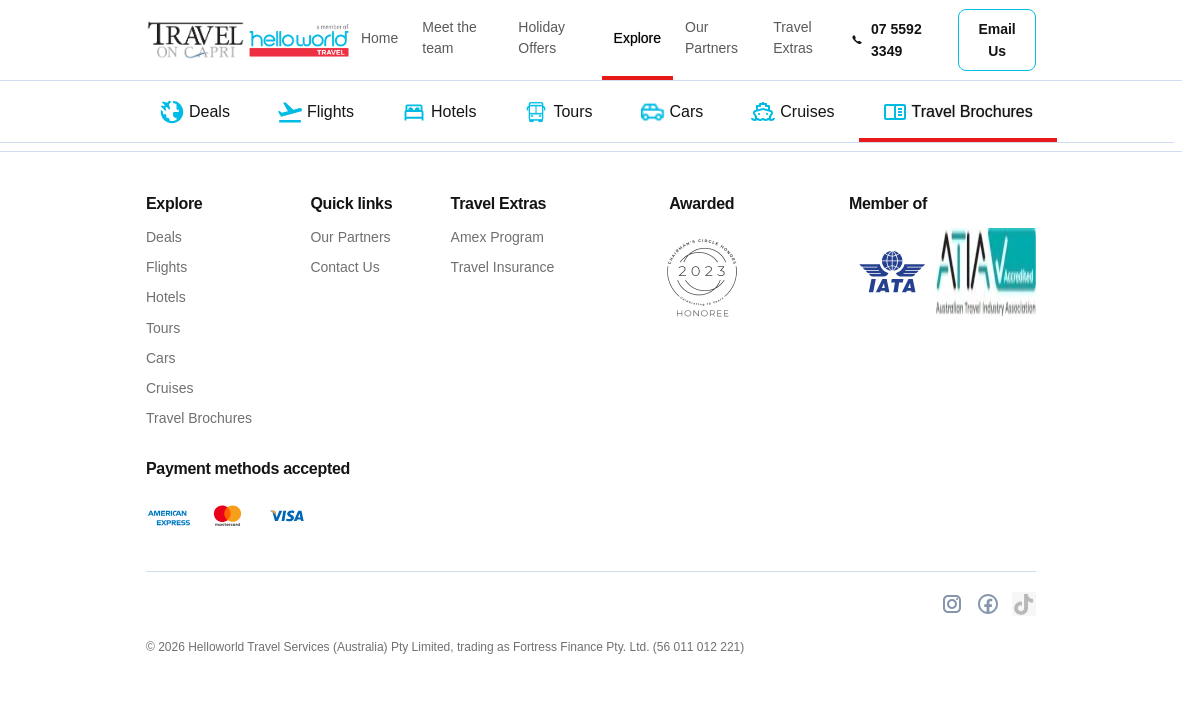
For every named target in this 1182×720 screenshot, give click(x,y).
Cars (161, 358)
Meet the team (449, 37)
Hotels (166, 297)
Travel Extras (793, 37)
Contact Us (344, 267)
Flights (166, 267)
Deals (164, 237)
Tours (163, 328)
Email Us (996, 40)
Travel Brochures (199, 418)
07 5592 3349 (886, 40)
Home (379, 38)
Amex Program (497, 237)
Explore (637, 38)
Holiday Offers (541, 37)
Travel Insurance (503, 267)
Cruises (169, 388)
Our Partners (711, 37)
